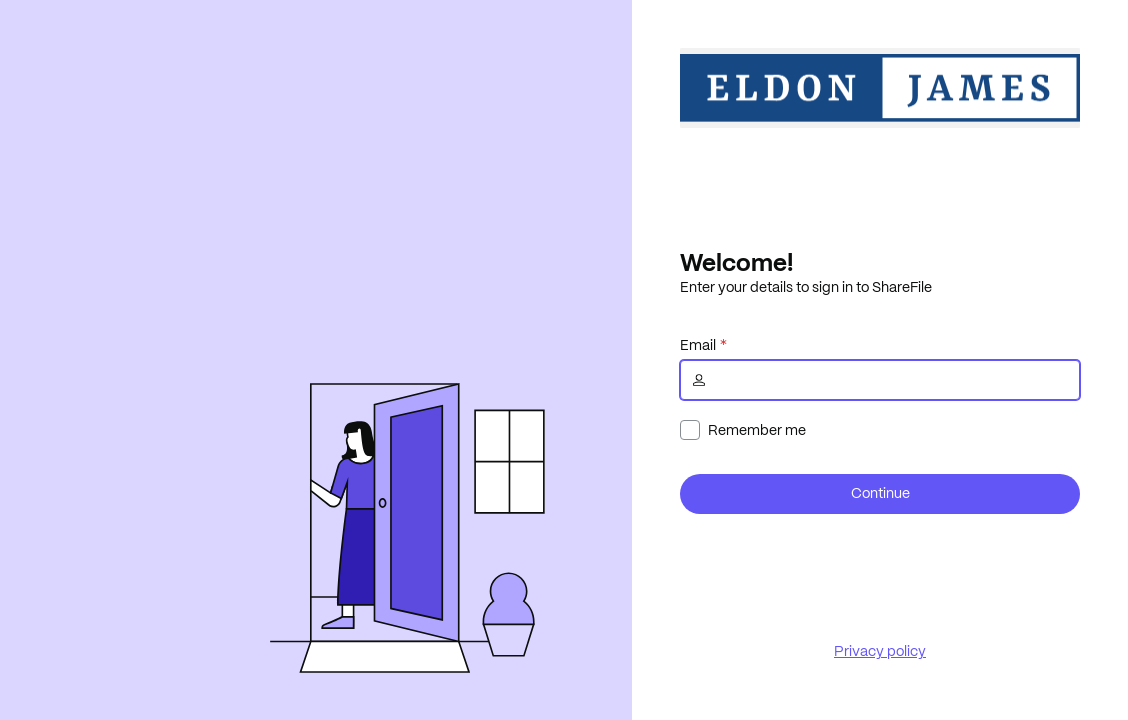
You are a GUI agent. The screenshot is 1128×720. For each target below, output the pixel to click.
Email (698, 345)
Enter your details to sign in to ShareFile (806, 287)
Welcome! (736, 262)
